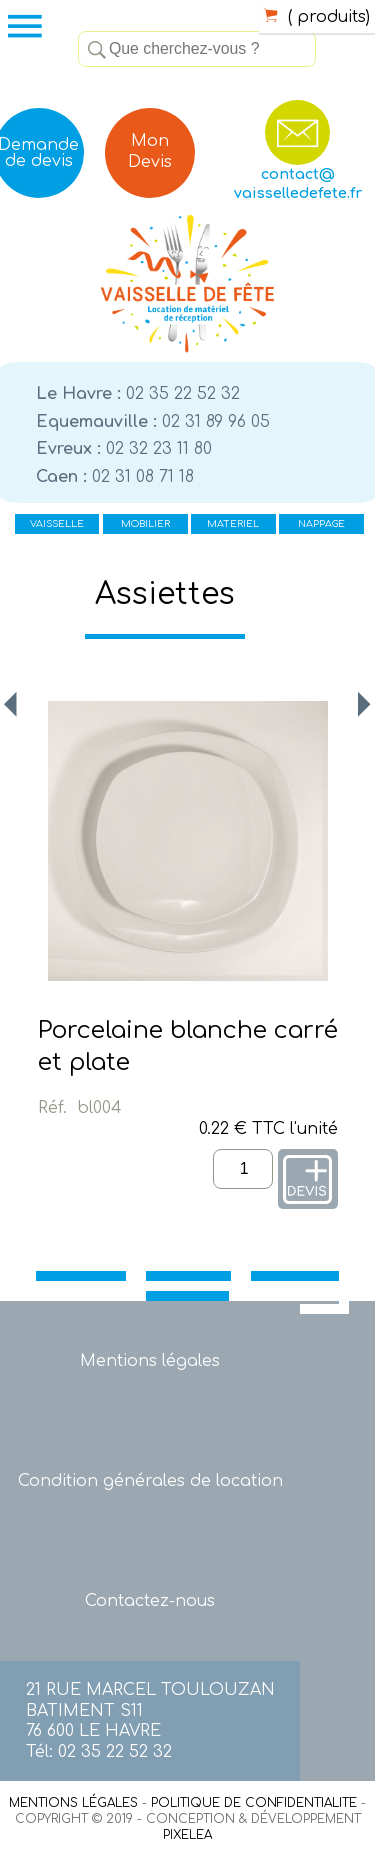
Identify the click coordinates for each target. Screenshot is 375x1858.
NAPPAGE (321, 524)
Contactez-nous (150, 1601)
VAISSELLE (57, 524)
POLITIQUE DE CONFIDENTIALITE (254, 1803)
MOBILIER (145, 524)
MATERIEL (233, 524)
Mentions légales (150, 1361)
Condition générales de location (150, 1481)
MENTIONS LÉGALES (73, 1803)
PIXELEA (187, 1835)
